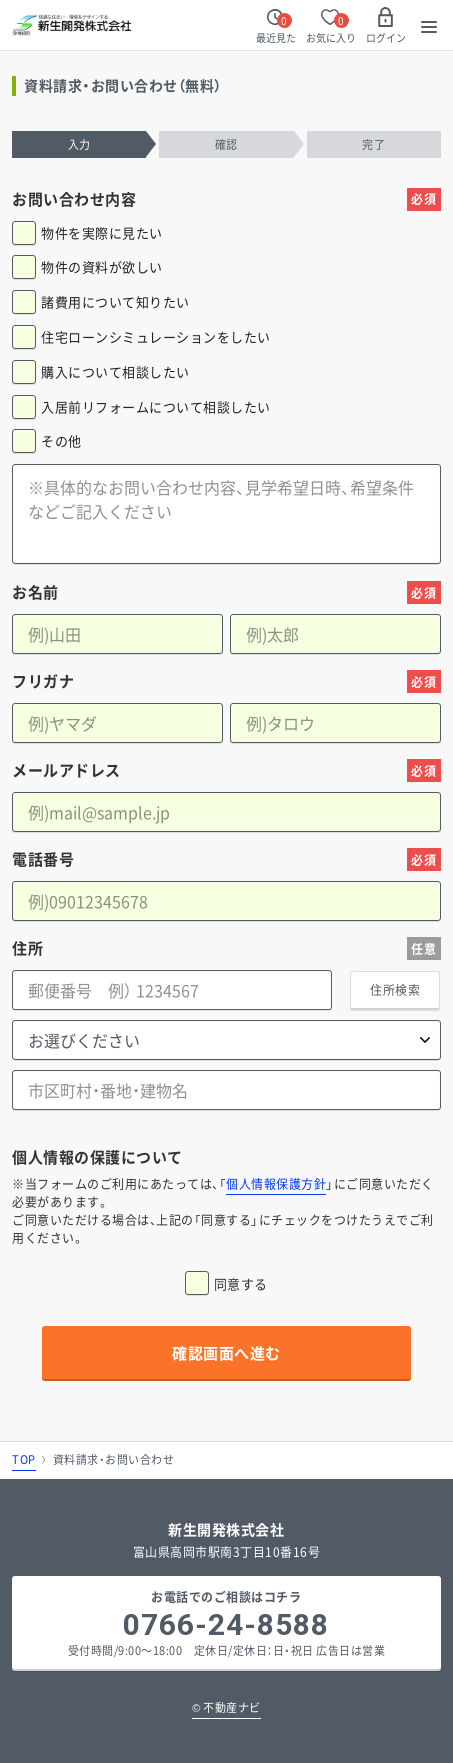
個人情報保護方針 (276, 1184)
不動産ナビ (226, 1707)
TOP (24, 1459)
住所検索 (395, 990)
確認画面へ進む (226, 1353)
